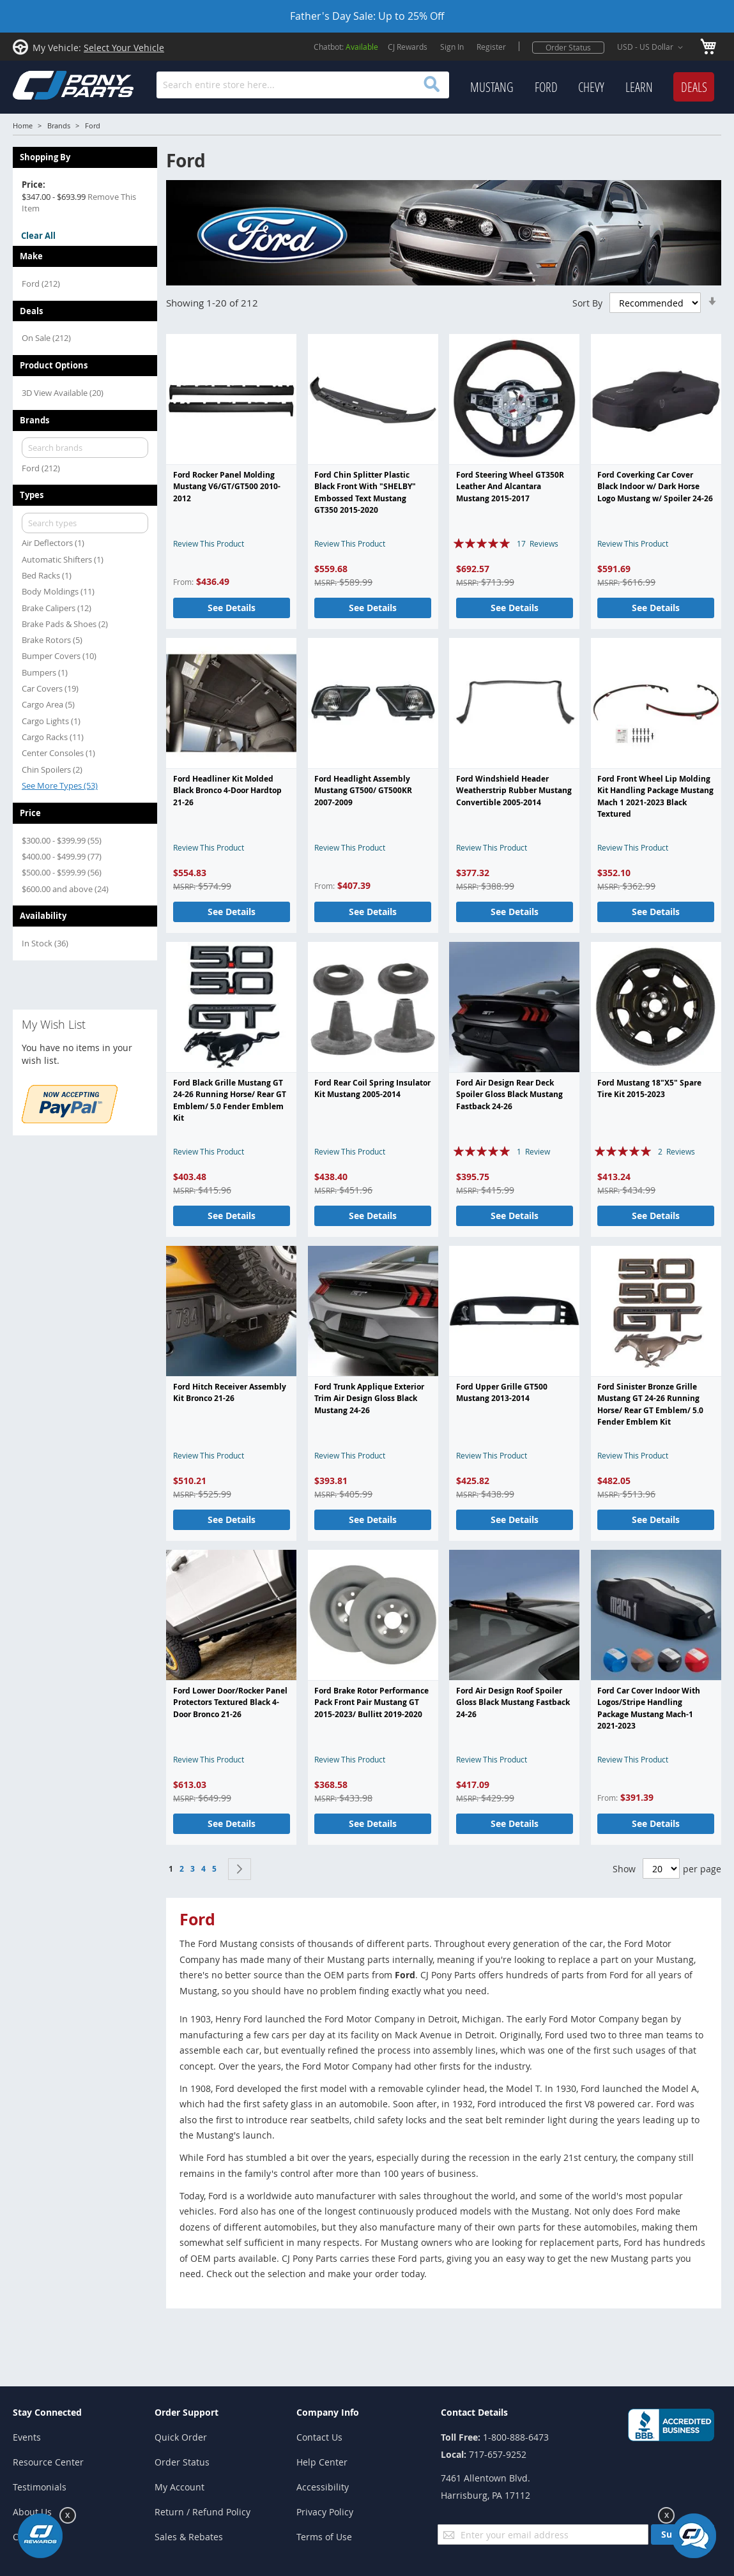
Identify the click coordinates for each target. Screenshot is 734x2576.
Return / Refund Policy (202, 2512)
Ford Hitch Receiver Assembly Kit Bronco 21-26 (229, 1392)
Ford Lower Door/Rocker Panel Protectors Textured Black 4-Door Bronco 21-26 (230, 1702)
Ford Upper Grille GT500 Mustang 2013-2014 (501, 1392)
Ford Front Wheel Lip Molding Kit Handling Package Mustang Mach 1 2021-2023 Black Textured (655, 796)
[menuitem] (492, 87)
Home (23, 125)
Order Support (186, 2412)
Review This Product (208, 543)
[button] (652, 47)
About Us (32, 2512)
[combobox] (303, 85)
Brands (58, 125)
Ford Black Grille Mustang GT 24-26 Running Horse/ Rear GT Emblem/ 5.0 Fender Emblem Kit (229, 1100)
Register (491, 47)
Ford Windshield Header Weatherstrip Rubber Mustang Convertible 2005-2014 (514, 790)
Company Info (327, 2412)
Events (27, 2437)
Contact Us (319, 2437)
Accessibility (322, 2487)
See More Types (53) (60, 785)
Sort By (587, 302)
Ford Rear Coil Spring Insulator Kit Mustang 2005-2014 (372, 1088)
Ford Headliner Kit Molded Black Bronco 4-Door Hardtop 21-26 (227, 790)
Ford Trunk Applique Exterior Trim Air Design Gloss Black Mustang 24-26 (369, 1398)
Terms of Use (324, 2537)
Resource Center (48, 2462)
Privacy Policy (324, 2512)
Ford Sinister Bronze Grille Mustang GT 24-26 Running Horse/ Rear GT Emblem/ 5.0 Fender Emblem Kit (650, 1404)
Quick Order (181, 2437)
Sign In (452, 47)
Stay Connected (47, 2412)
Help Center (322, 2462)
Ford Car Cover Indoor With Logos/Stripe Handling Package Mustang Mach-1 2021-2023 (648, 1708)
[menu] (592, 87)
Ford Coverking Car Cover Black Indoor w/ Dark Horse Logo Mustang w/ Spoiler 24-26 (655, 486)
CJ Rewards (407, 47)
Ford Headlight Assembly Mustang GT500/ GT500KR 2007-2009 (363, 790)
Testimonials (39, 2487)
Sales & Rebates (189, 2537)
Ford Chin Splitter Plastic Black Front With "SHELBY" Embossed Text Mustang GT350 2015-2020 (365, 492)
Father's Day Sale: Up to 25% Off (367, 16)
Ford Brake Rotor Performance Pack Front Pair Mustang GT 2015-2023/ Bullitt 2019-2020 (371, 1702)
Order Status (568, 47)
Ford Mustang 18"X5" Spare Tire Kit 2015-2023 (649, 1088)
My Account (179, 2487)
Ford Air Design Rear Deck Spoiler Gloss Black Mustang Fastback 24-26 (509, 1094)
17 (537, 543)
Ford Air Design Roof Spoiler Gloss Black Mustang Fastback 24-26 (513, 1702)
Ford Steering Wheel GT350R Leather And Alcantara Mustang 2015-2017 (510, 486)
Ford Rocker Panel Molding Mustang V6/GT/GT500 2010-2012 (226, 486)
